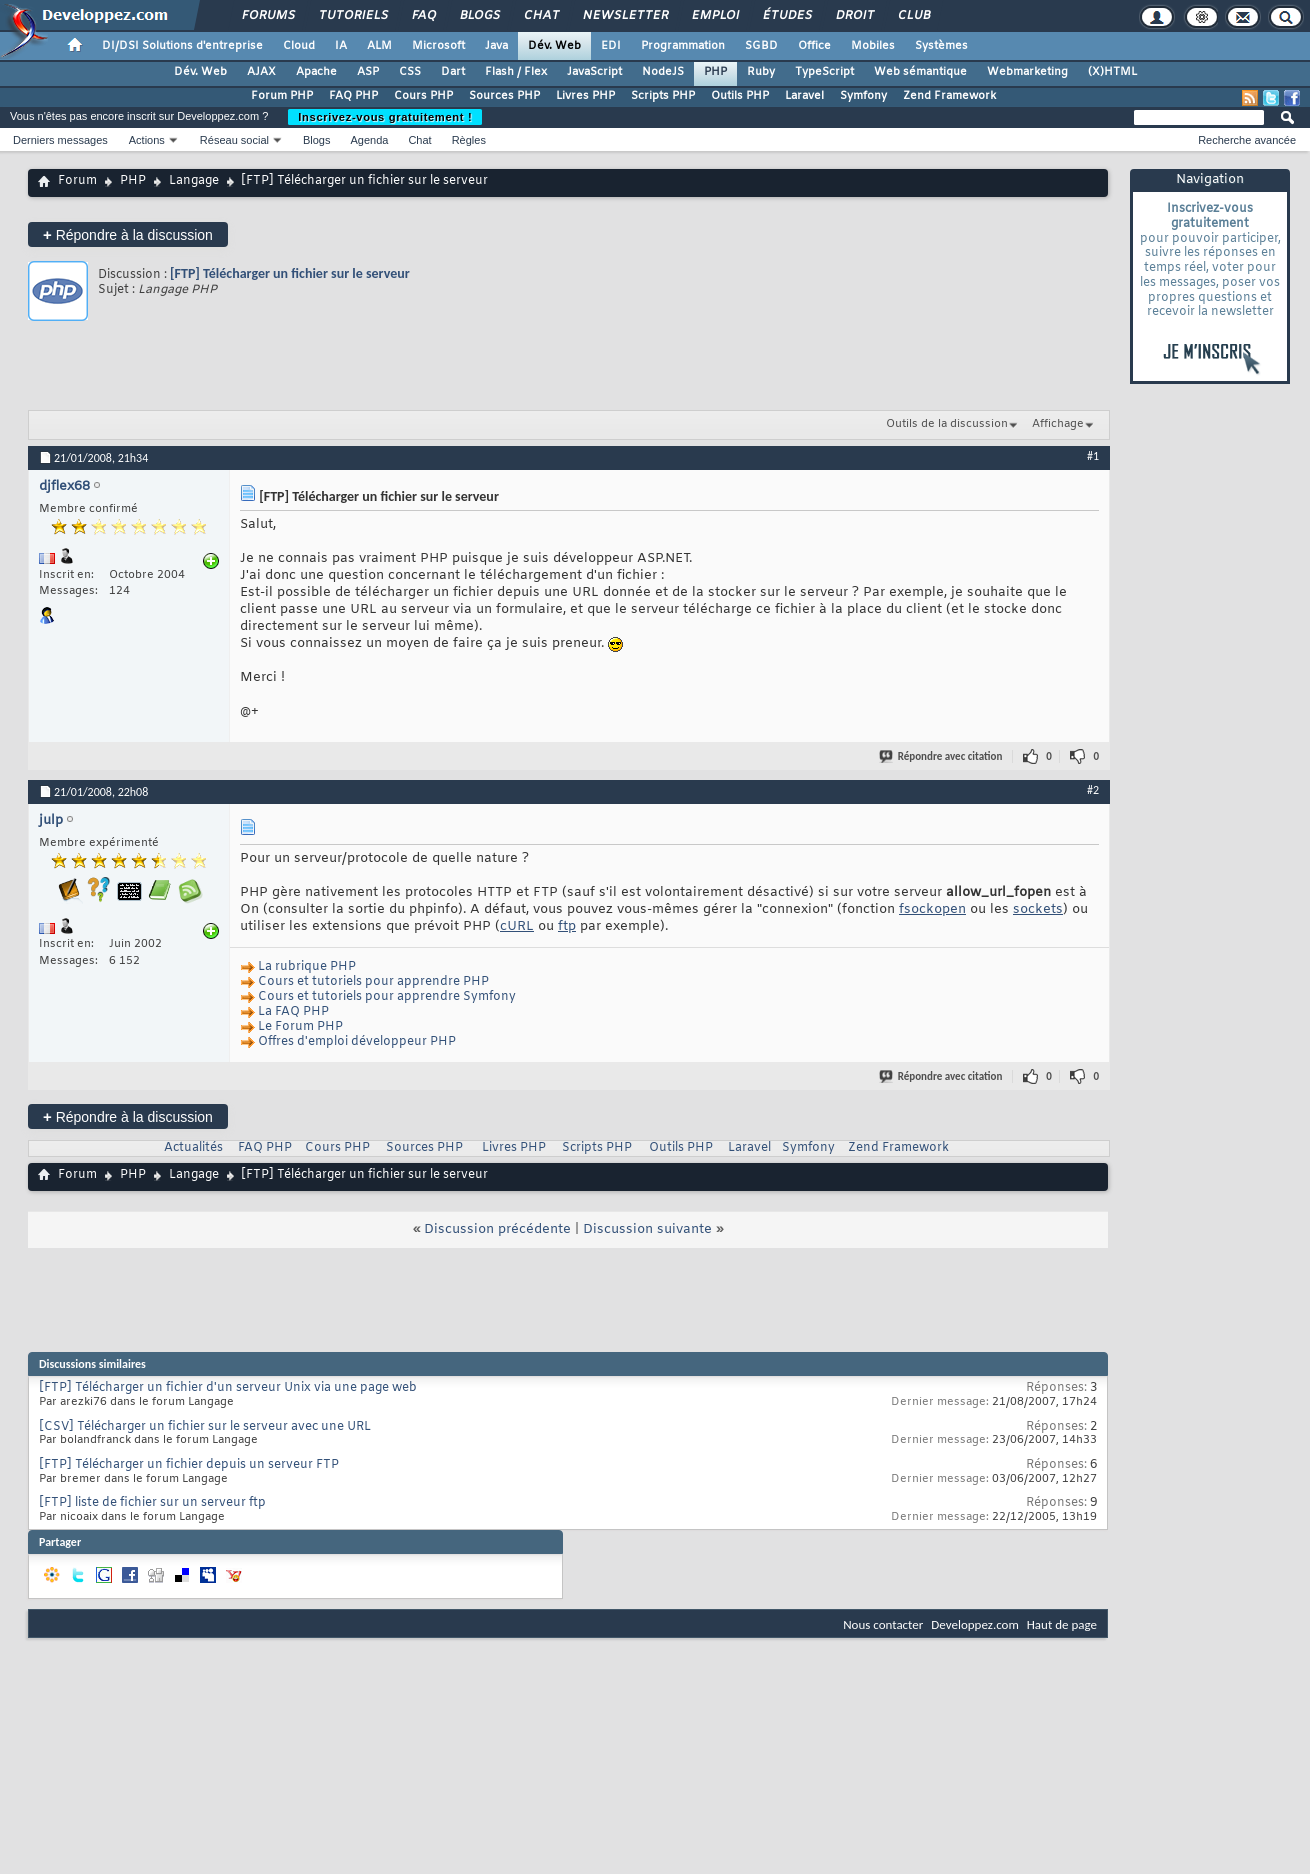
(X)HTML (1112, 72)
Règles (469, 140)
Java (496, 46)
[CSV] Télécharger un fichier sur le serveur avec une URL (205, 1427)
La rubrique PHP (307, 967)
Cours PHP (423, 96)
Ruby (761, 72)
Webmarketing (1027, 72)
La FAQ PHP (293, 1012)
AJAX (261, 72)
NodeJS (663, 72)
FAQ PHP (353, 96)
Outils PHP (740, 96)
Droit (854, 16)
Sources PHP (504, 96)
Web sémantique (920, 72)
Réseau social (234, 140)
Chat (540, 16)
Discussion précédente (497, 1229)
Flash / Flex (516, 72)
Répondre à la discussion (128, 234)
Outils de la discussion (947, 424)
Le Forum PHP (300, 1027)
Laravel (804, 96)
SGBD (761, 46)
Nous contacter (883, 1624)
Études (786, 16)
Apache (316, 72)
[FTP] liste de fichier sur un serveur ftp (152, 1503)
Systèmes (941, 46)
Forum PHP (282, 96)
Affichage (1058, 424)
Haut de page (1062, 1624)
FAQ (423, 16)
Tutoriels (352, 16)
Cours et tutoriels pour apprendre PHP (373, 982)
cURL (517, 926)
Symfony (863, 96)
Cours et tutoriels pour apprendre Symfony (387, 997)
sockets (1038, 909)
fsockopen (932, 909)
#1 (1093, 456)
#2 (1093, 790)
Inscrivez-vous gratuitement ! (385, 117)
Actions (147, 140)
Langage (194, 181)
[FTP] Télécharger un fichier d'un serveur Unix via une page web (228, 1388)
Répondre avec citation (942, 756)
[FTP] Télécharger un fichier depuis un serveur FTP (189, 1465)
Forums (267, 16)
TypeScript (824, 72)
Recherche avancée (1247, 140)
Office (814, 46)
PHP (715, 72)
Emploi (714, 16)
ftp (567, 926)
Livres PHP (585, 96)
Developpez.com (975, 1624)
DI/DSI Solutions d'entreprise (182, 46)
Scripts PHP (663, 96)
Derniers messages (60, 140)
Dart (453, 72)
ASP (368, 72)
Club (913, 16)
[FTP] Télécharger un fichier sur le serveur (290, 273)
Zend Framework (949, 96)
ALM (379, 46)
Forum (77, 181)
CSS (410, 72)
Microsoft (438, 46)
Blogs (479, 16)
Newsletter (624, 16)
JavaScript (594, 72)
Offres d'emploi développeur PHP (357, 1042)
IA (341, 46)
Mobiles (873, 46)
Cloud (299, 46)
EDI (611, 46)
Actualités (193, 1148)
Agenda (369, 140)
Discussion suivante (647, 1229)
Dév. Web (554, 46)
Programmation (683, 46)
